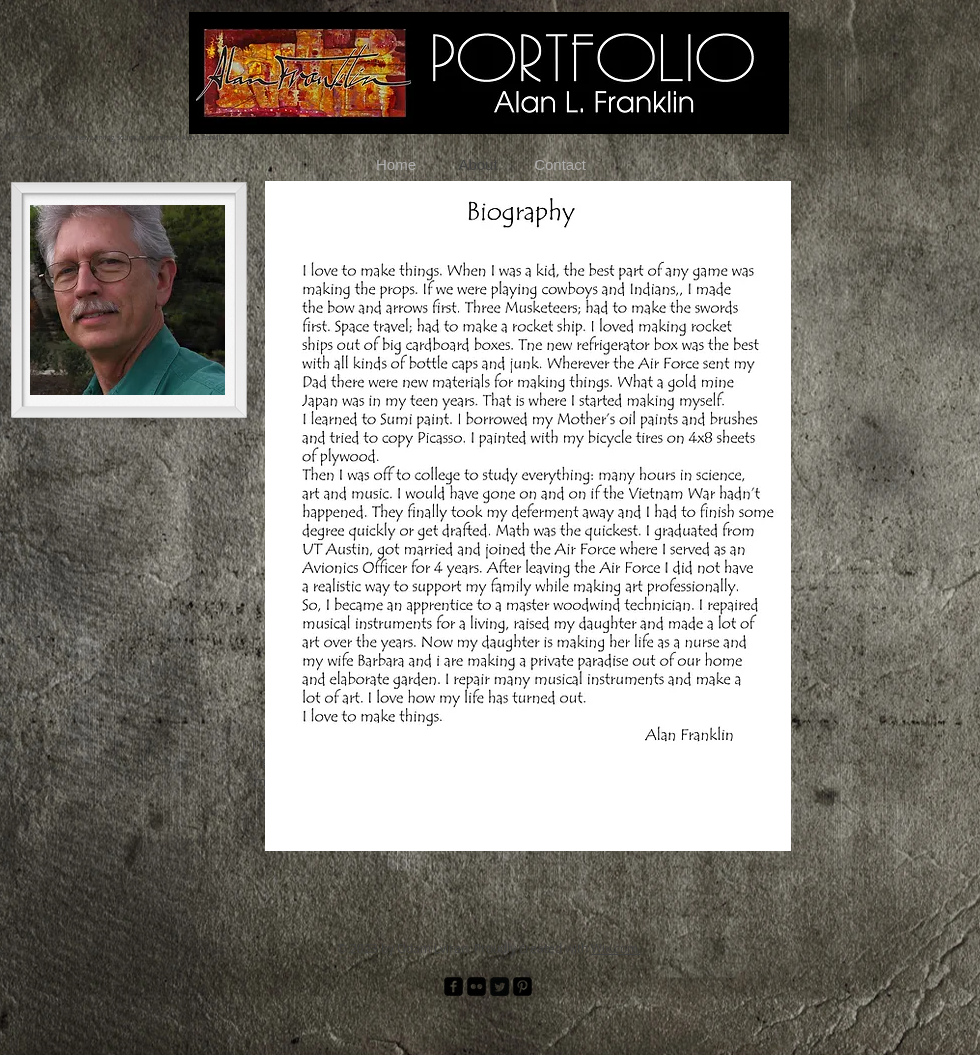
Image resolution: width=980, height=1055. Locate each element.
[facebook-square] (453, 986)
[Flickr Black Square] (476, 986)
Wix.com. (616, 948)
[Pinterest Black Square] (522, 986)
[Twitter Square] (499, 986)
